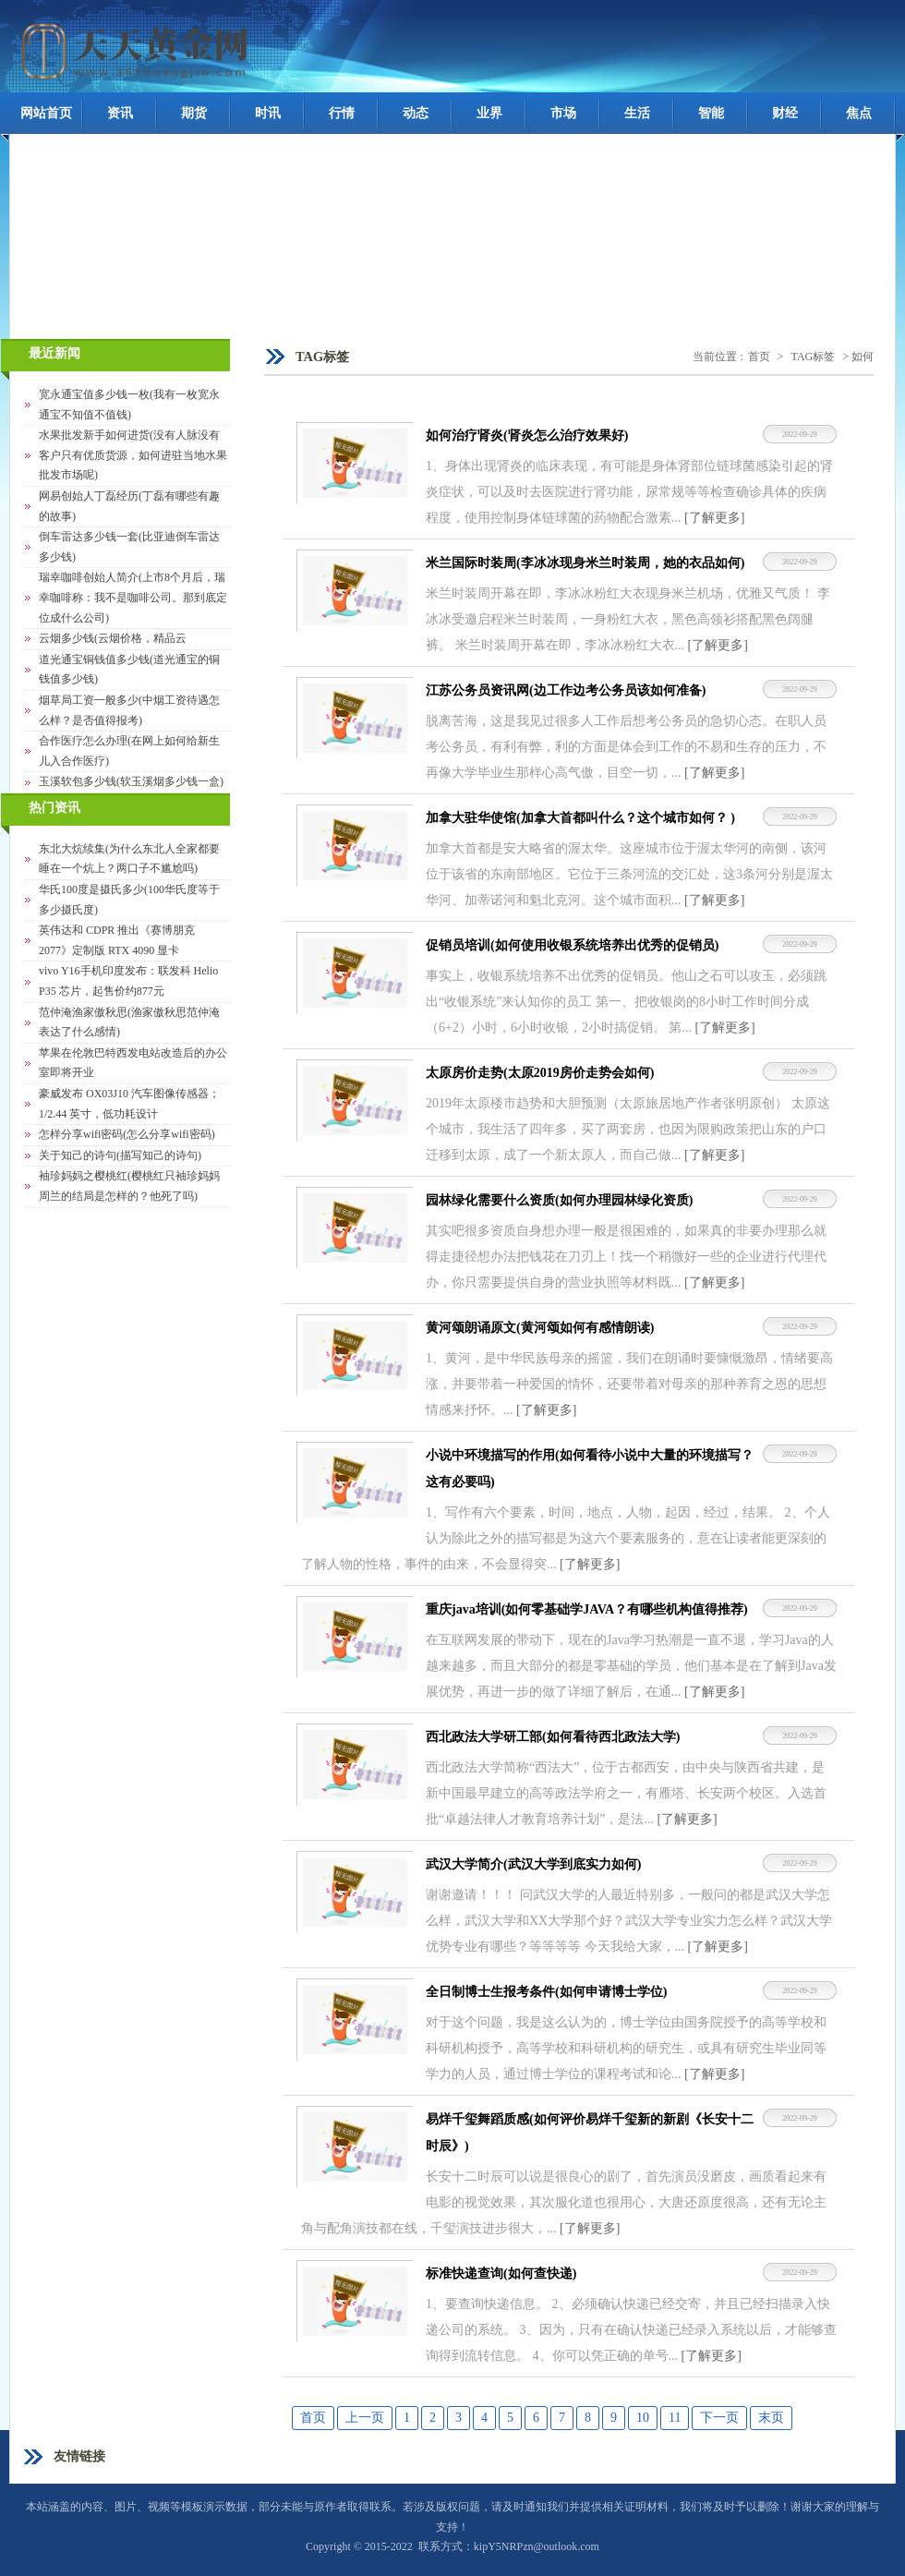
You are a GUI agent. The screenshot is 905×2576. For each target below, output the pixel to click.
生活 (637, 113)
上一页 (364, 2418)
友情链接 (79, 2456)
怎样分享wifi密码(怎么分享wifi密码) (127, 1134)
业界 (489, 113)
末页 (771, 2418)
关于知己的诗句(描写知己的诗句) (120, 1155)
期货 (194, 113)
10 (642, 2418)
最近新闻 (54, 353)
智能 (711, 113)
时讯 (268, 113)
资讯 (120, 113)
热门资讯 (54, 808)
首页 (759, 356)
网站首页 (46, 113)
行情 (342, 113)
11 (675, 2418)
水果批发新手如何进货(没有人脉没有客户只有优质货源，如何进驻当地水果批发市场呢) (133, 455)
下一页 (719, 2418)
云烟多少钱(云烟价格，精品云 (113, 638)
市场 (563, 113)
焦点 (859, 113)
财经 (785, 113)
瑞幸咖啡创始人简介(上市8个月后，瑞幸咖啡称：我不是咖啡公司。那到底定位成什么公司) (133, 597)
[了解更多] (714, 518)
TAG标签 (813, 356)
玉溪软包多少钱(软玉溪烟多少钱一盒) (131, 781)
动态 (415, 113)
